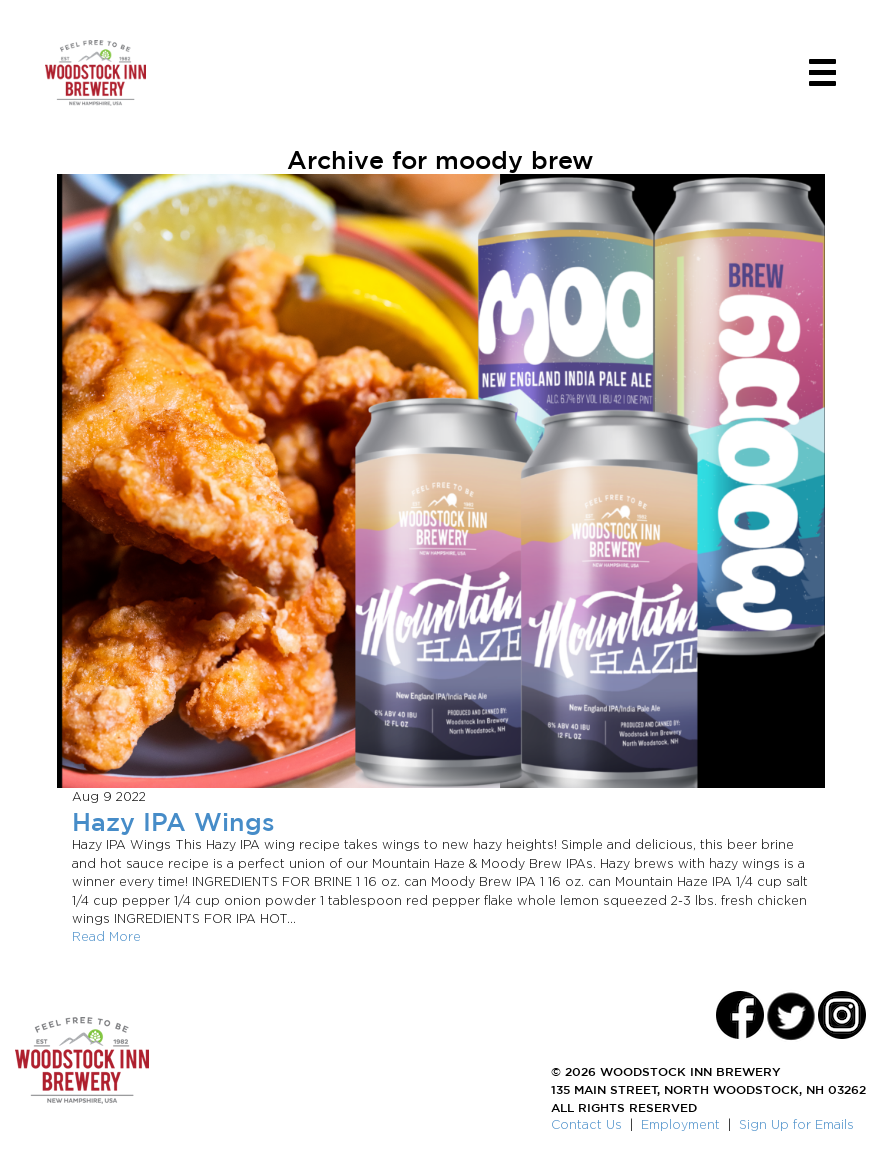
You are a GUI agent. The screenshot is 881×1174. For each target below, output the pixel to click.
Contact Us (586, 1124)
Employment (680, 1124)
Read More (106, 936)
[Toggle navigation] (822, 72)
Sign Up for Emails (796, 1124)
